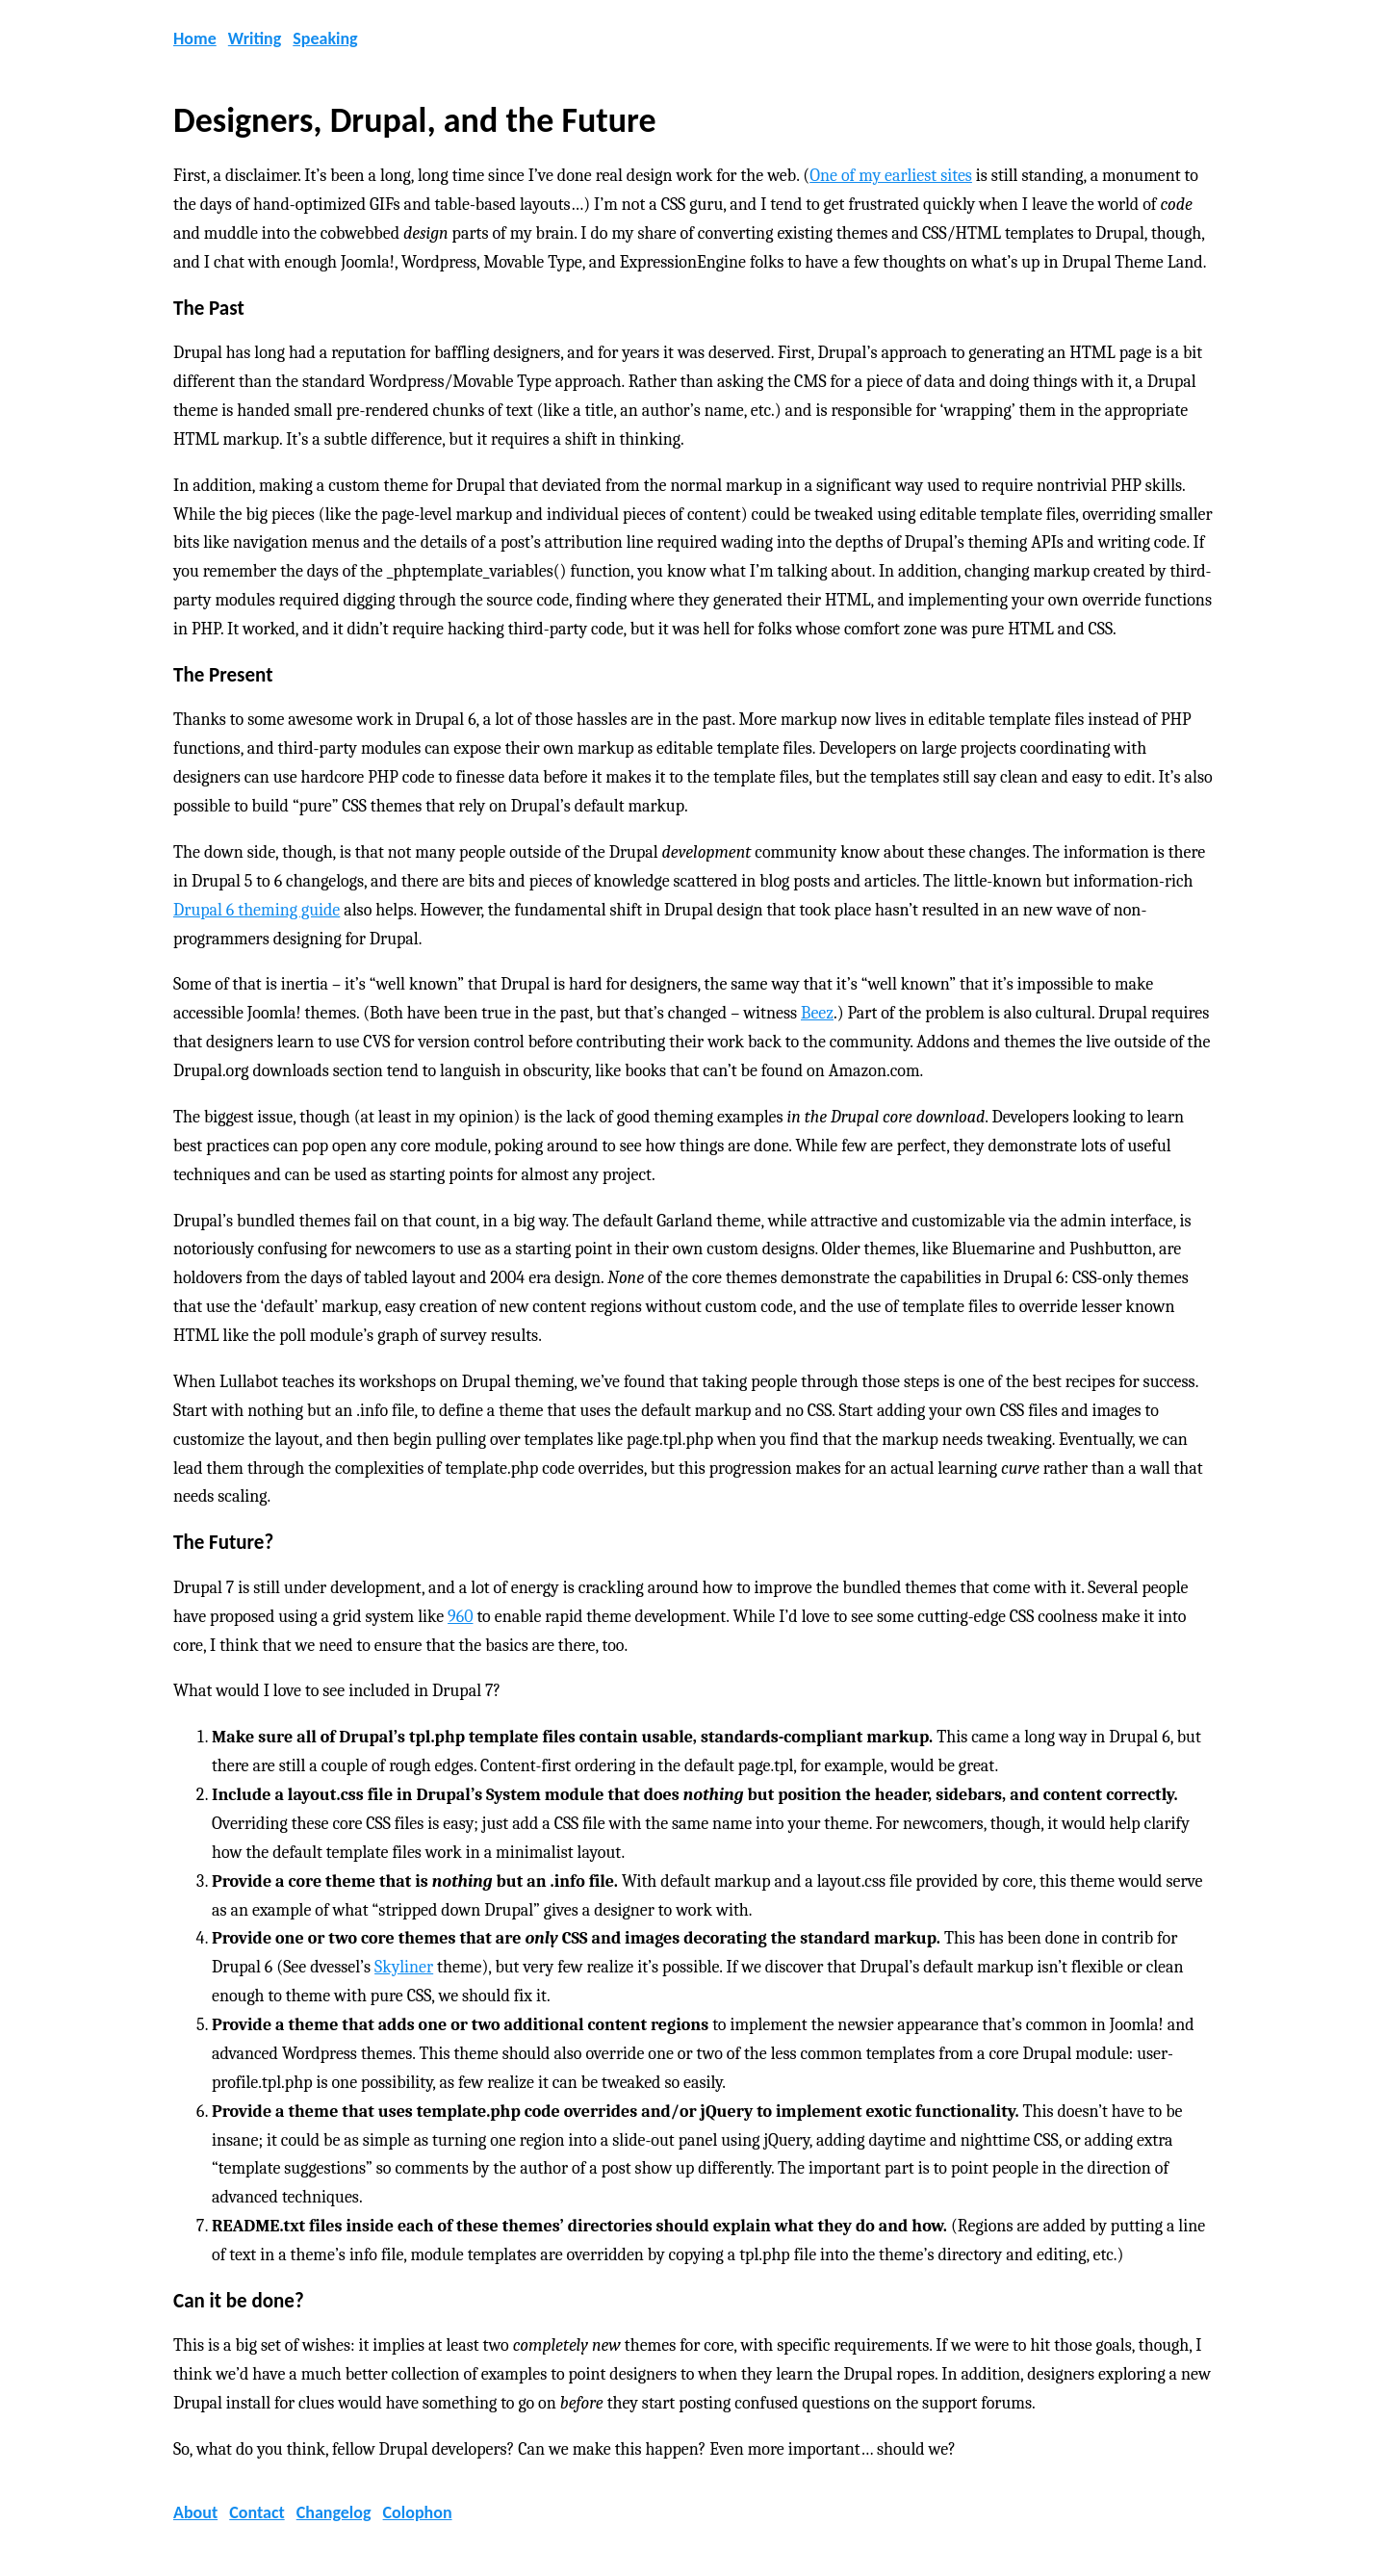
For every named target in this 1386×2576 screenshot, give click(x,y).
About (195, 2512)
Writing (254, 38)
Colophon (417, 2512)
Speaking (325, 38)
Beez (817, 1013)
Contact (256, 2512)
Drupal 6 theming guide (256, 910)
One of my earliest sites (890, 176)
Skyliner (403, 1967)
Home (195, 38)
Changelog (334, 2512)
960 (460, 1617)
